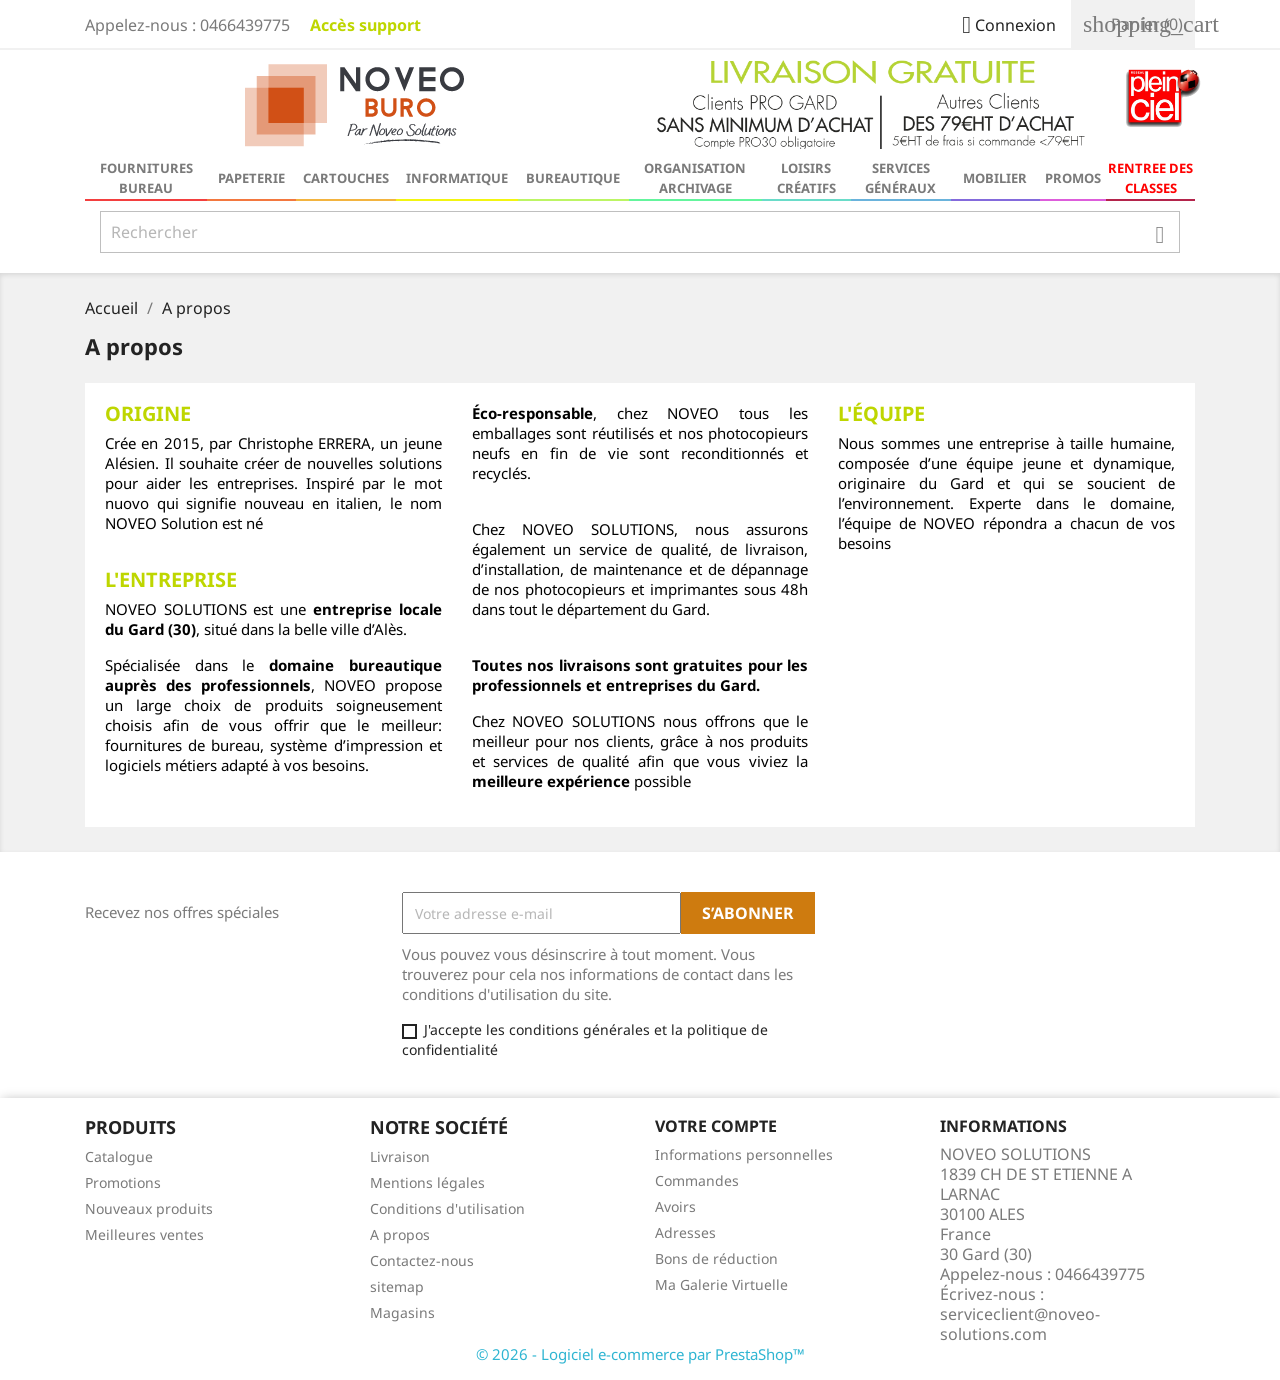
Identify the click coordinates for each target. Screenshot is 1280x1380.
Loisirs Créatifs (806, 178)
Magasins (402, 1312)
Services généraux (900, 178)
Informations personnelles (744, 1154)
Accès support (365, 25)
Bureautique (573, 178)
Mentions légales (427, 1182)
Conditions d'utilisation (447, 1208)
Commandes (697, 1180)
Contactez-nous (422, 1260)
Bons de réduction (716, 1258)
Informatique (457, 178)
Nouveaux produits (149, 1208)
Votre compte (716, 1126)
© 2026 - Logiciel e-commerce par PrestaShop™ (640, 1354)
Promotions (123, 1182)
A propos (400, 1234)
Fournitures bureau (146, 178)
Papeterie (251, 178)
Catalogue (119, 1156)
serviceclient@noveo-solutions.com (1020, 1324)
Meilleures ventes (144, 1234)
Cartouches (346, 178)
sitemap (397, 1286)
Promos (1073, 178)
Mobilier (995, 178)
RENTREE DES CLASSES (1150, 178)
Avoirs (675, 1206)
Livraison (400, 1156)
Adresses (685, 1232)
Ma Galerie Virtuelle (721, 1284)
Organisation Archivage (695, 178)
